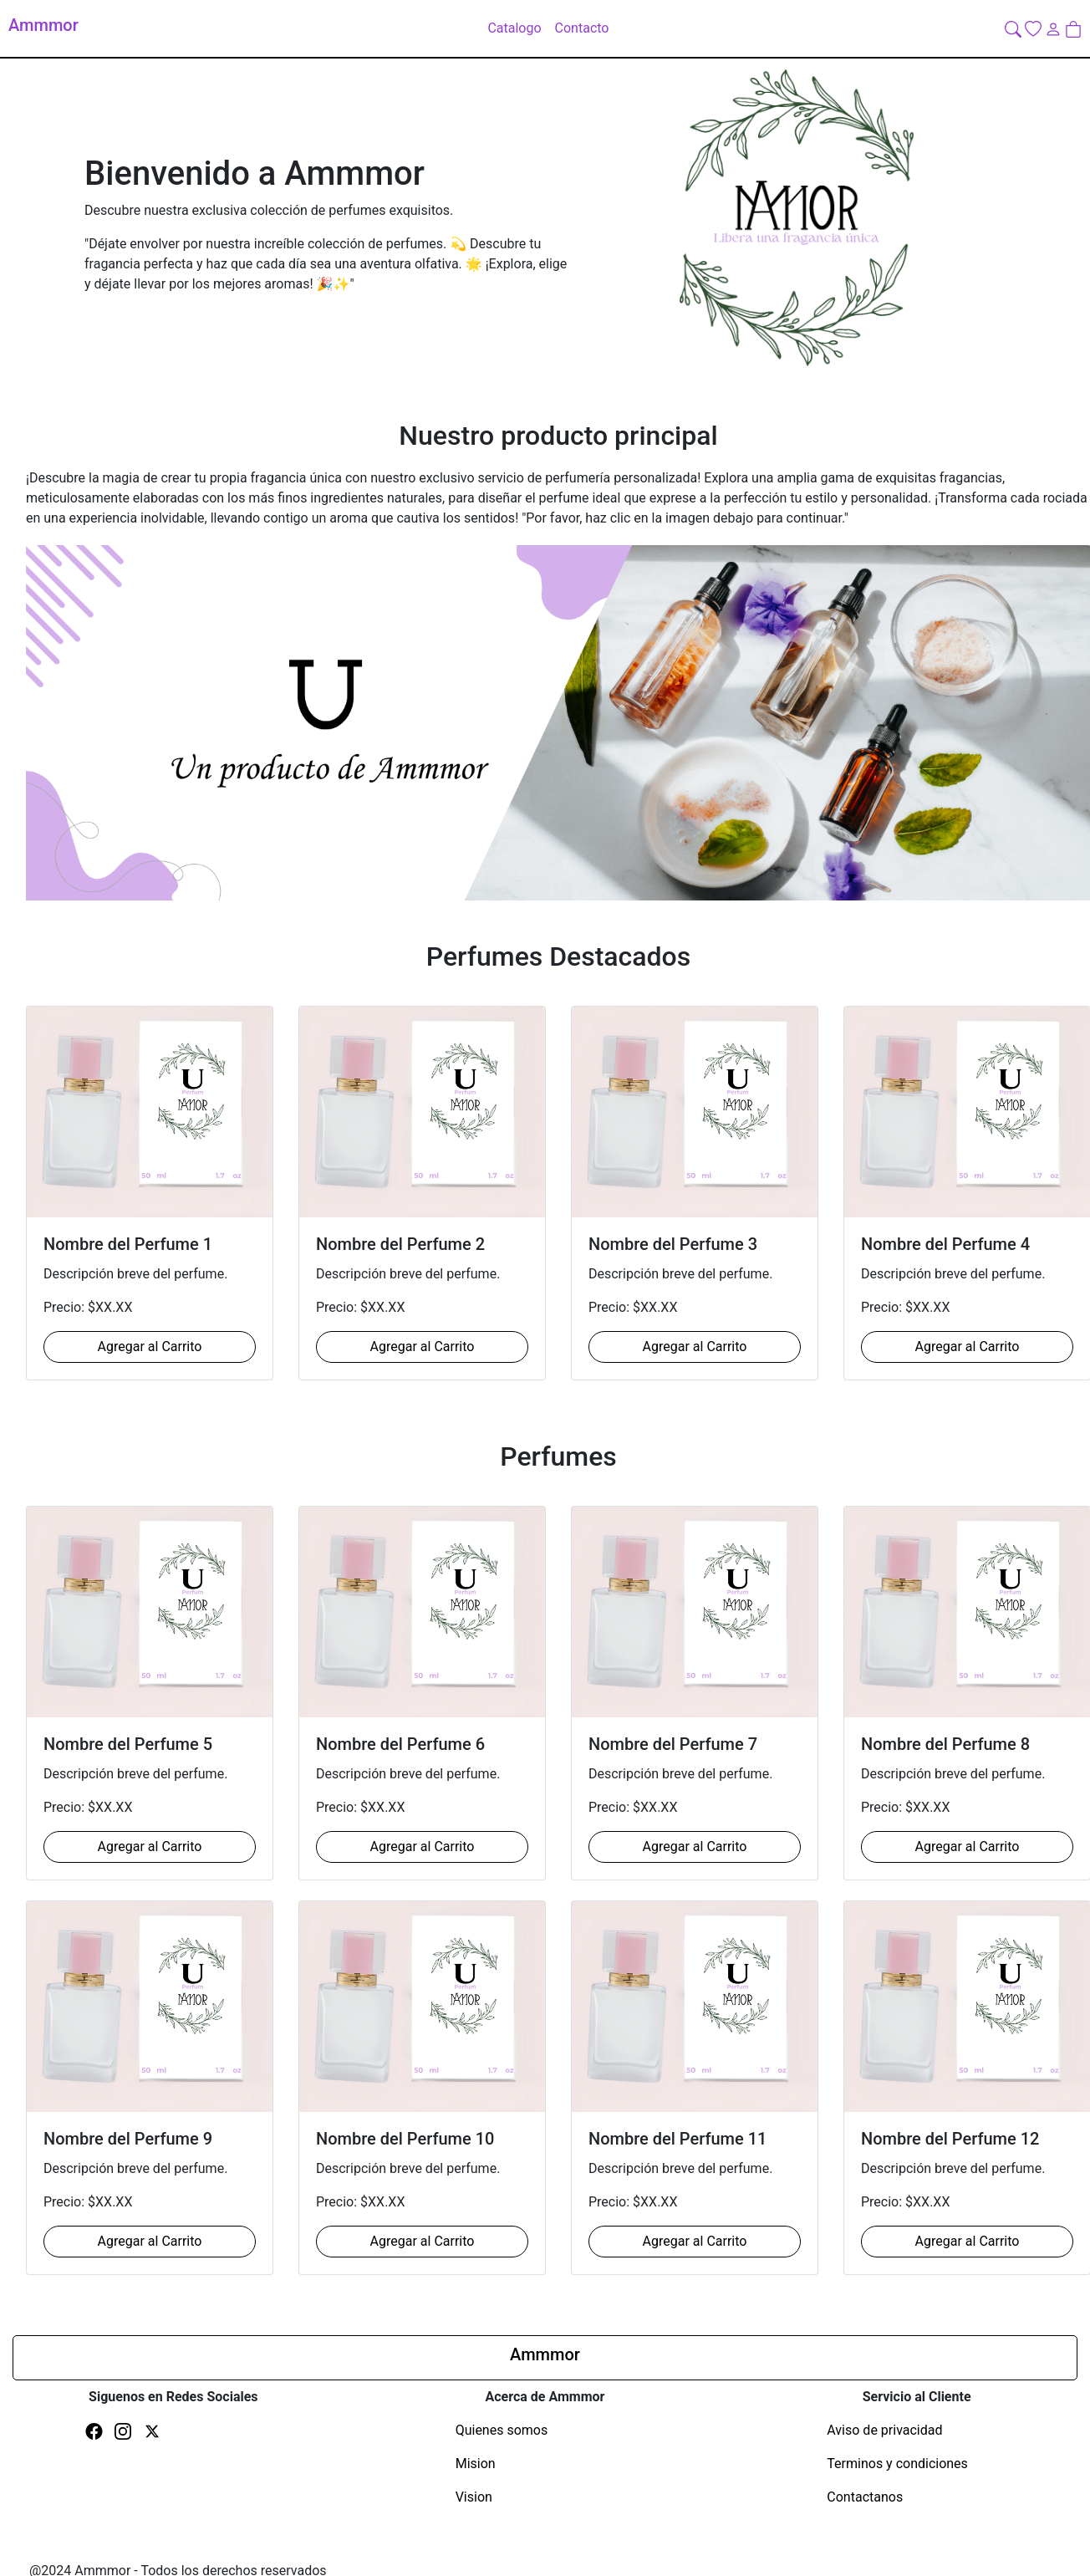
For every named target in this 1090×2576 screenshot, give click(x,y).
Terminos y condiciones (897, 2463)
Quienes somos (502, 2430)
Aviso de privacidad (884, 2430)
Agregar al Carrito (150, 1346)
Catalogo (514, 28)
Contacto (582, 28)
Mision (476, 2463)
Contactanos (865, 2497)
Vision (474, 2497)
